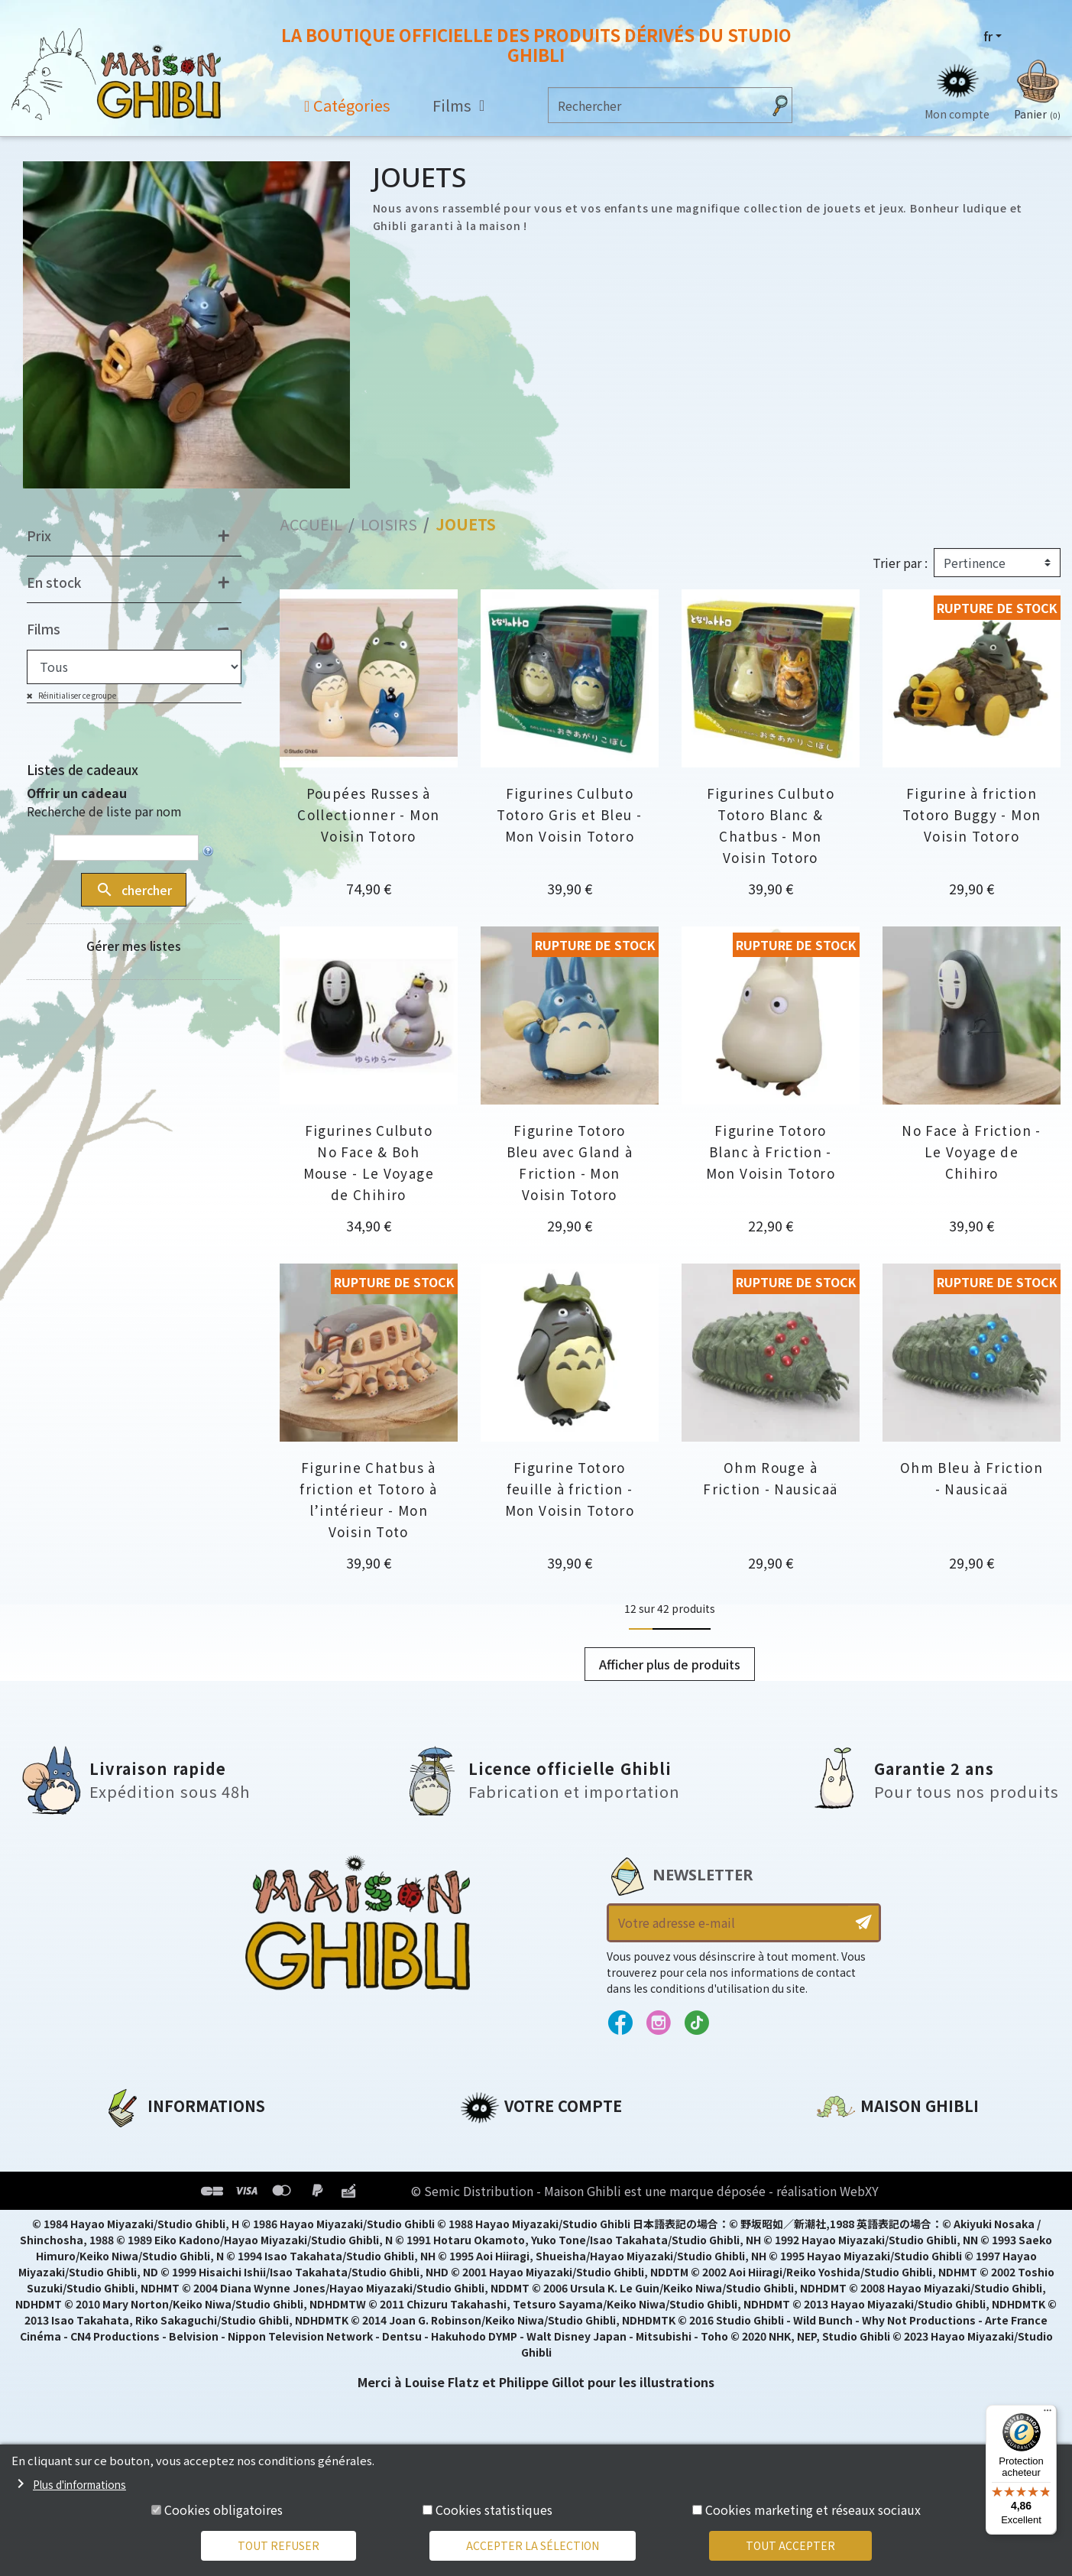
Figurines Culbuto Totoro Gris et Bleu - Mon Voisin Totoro (569, 814)
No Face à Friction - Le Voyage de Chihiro (971, 1152)
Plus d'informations (79, 2484)
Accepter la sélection (532, 2545)
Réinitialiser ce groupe (76, 695)
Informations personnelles (547, 2142)
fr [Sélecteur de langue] (988, 36)
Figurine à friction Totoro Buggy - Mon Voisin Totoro (971, 814)
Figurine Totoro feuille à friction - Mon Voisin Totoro (569, 1489)
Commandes (500, 2168)
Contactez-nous (869, 2285)
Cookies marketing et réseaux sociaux (813, 2509)
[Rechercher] (656, 105)
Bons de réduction (520, 2220)
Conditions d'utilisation (183, 2194)
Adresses (488, 2194)
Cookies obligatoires (223, 2509)
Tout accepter (790, 2545)
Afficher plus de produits (669, 1664)
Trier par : (900, 562)
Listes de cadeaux (82, 769)
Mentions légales (158, 2168)
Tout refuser (278, 2545)
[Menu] (1047, 2414)
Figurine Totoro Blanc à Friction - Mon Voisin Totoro (770, 1152)
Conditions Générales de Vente (204, 2220)
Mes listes (490, 2246)
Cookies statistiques (494, 2509)
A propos (132, 2142)
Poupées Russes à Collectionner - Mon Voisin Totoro (368, 814)
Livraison (133, 2246)
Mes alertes (497, 2272)
